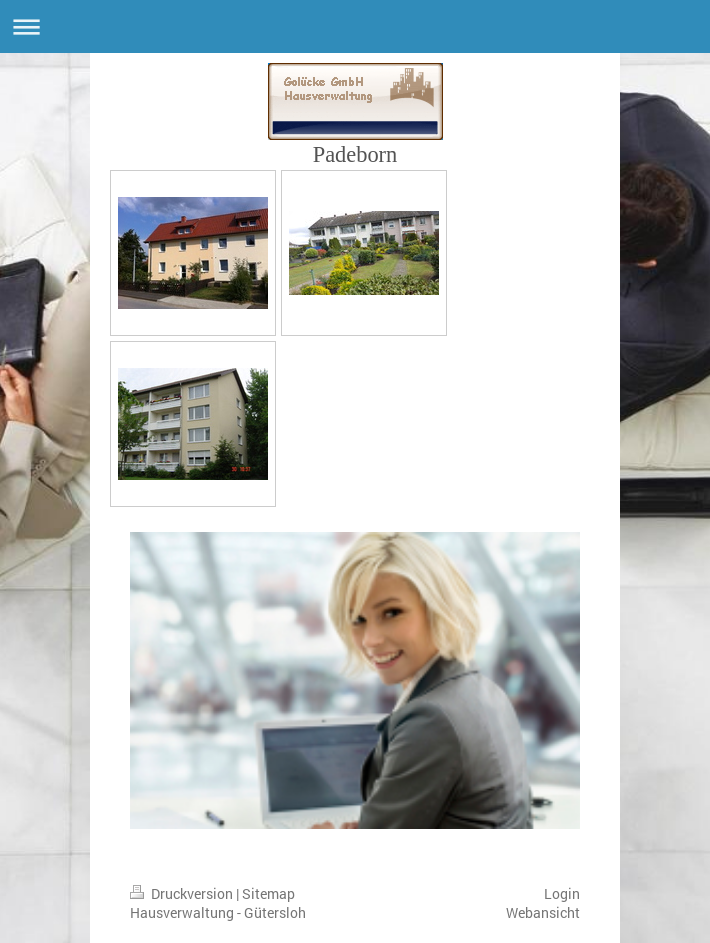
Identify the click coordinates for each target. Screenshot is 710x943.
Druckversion (183, 893)
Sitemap (268, 893)
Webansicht (543, 912)
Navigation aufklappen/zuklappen (355, 26)
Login (562, 893)
